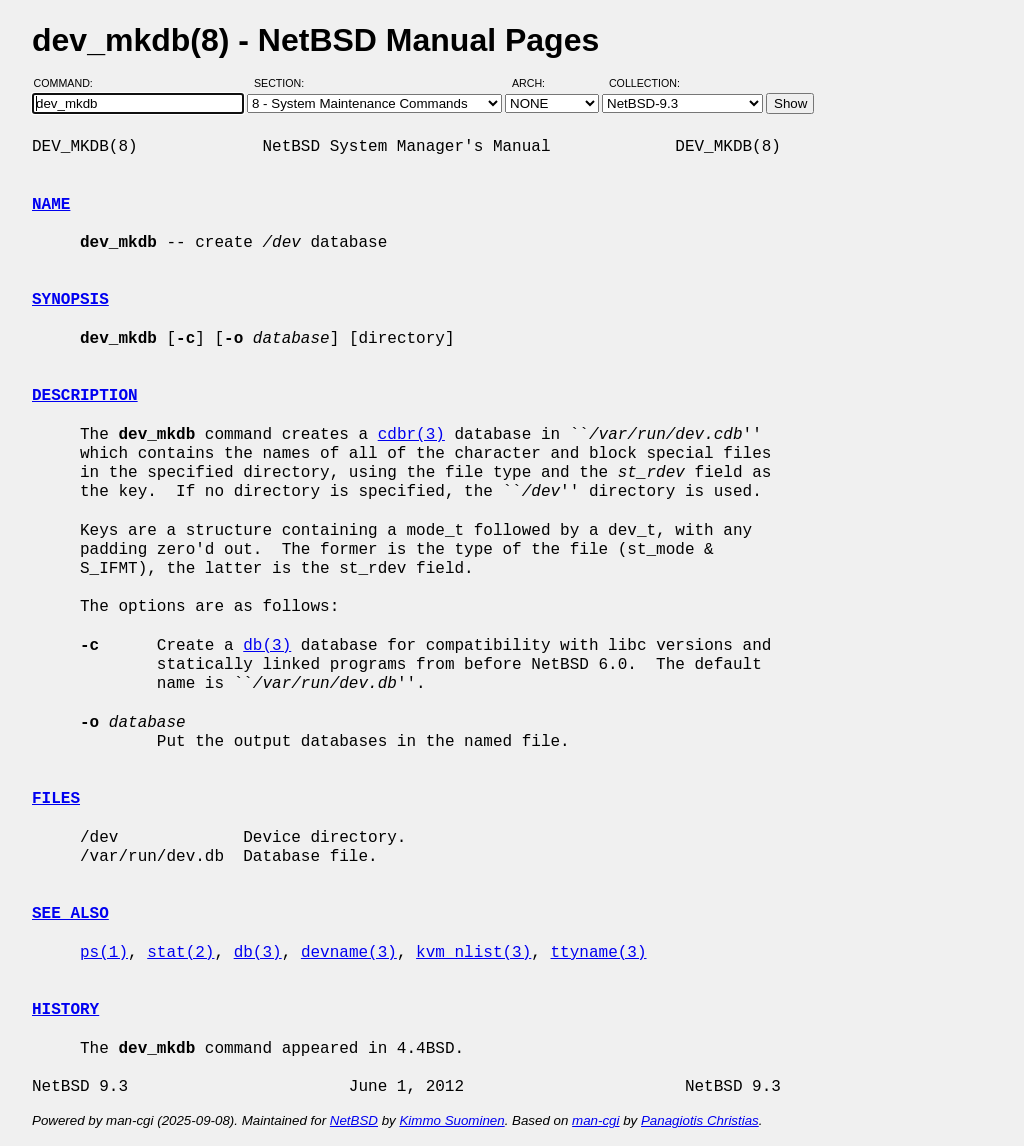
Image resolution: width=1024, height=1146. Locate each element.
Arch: (537, 83)
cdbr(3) (411, 435)
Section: (283, 83)
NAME (51, 205)
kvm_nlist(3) (473, 953)
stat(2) (180, 953)
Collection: (644, 83)
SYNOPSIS (70, 300)
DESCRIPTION (85, 396)
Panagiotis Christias (700, 1120)
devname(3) (349, 953)
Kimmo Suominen (451, 1120)
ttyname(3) (598, 953)
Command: (69, 83)
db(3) (267, 646)
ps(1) (104, 953)
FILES (56, 799)
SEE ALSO (70, 914)
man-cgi (595, 1120)
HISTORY (65, 1010)
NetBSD (354, 1120)
